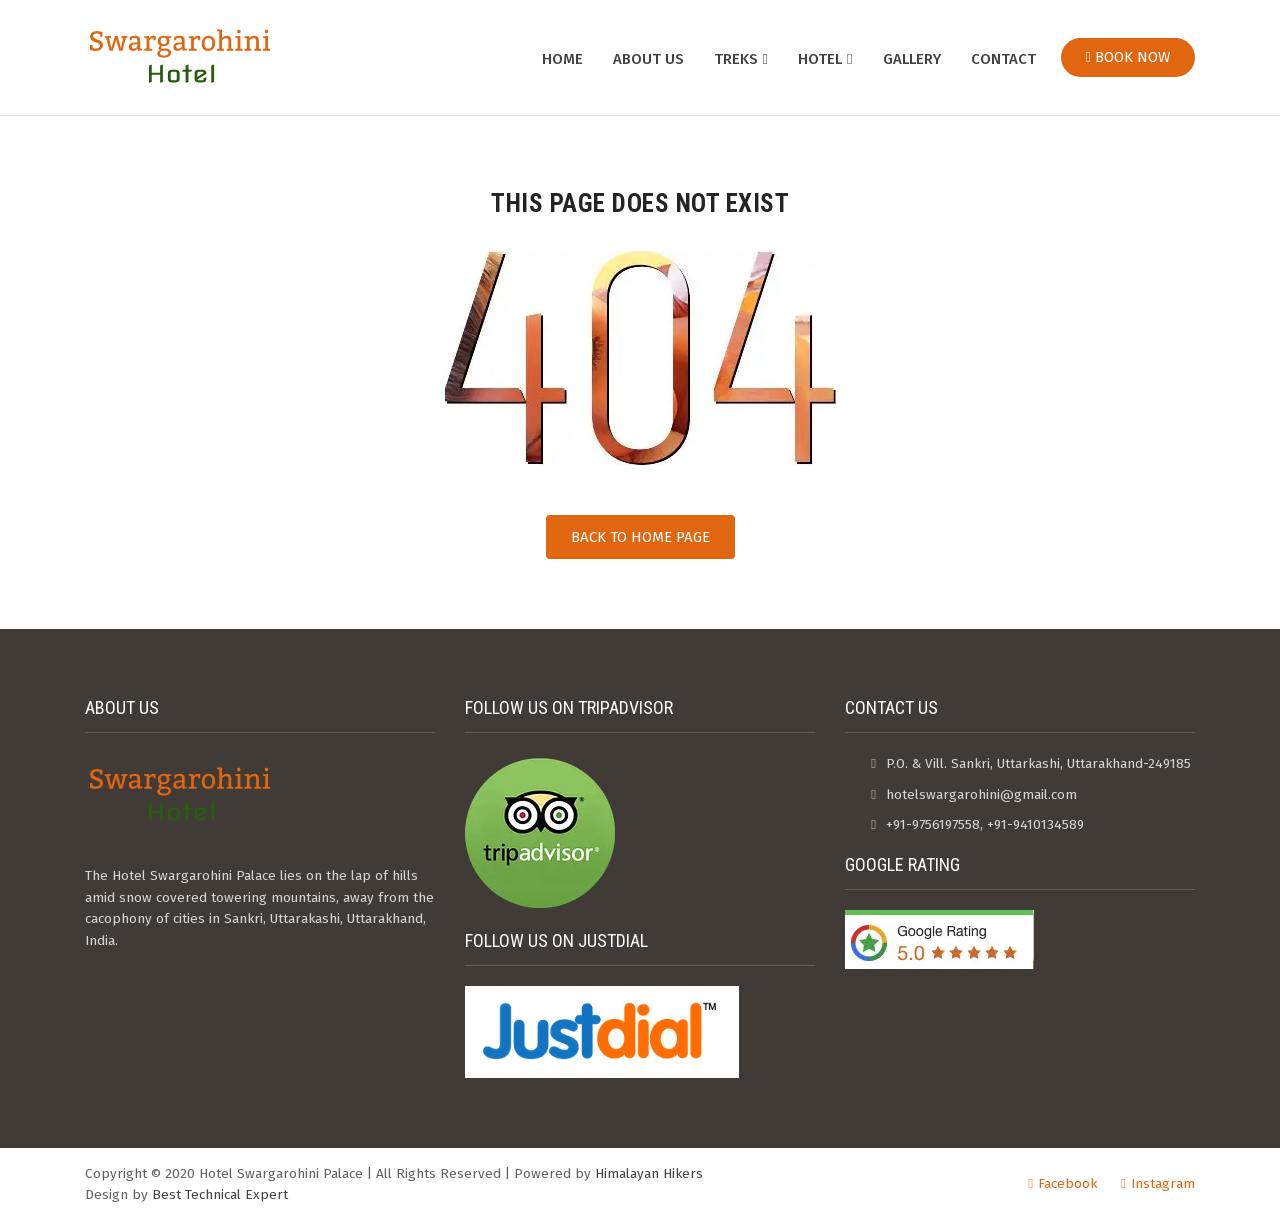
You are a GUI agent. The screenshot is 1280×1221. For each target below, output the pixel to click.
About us (648, 59)
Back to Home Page (640, 537)
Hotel (820, 59)
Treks (736, 59)
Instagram (1163, 1183)
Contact (1003, 59)
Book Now (1128, 57)
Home (562, 59)
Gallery (912, 59)
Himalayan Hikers (649, 1173)
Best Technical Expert (220, 1194)
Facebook (1067, 1183)
